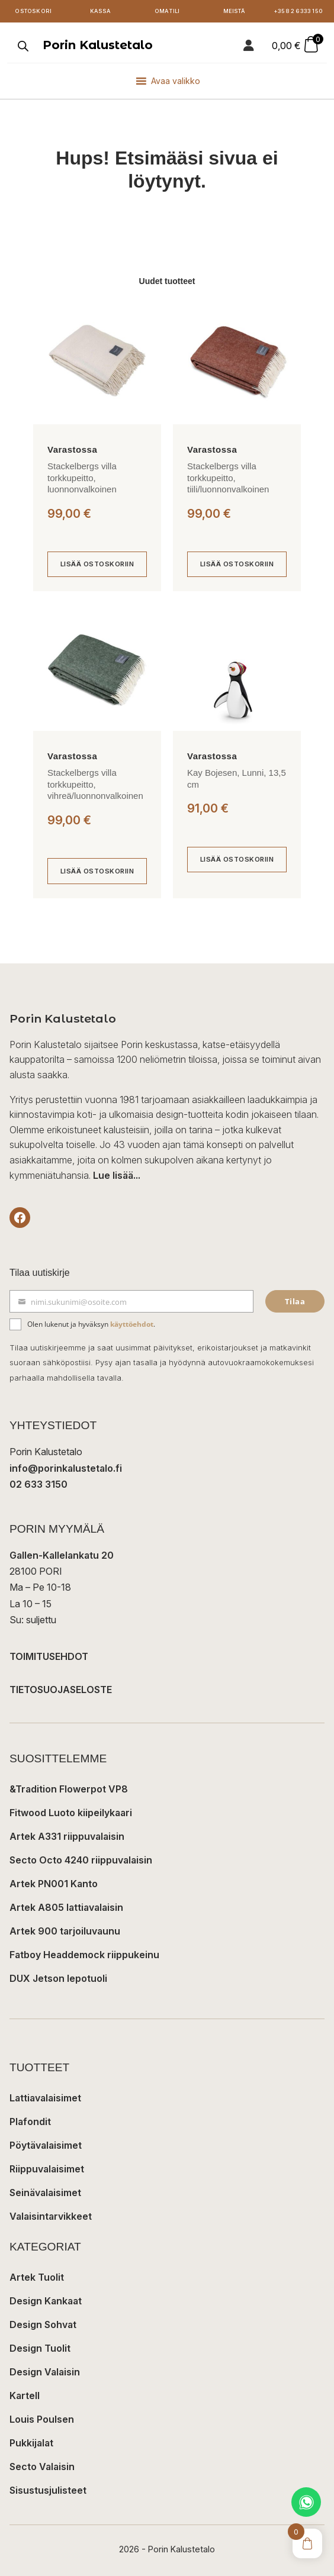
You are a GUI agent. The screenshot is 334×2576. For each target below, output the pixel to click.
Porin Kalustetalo (98, 45)
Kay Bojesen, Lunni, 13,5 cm (236, 778)
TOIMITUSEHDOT (48, 1656)
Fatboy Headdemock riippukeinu (84, 1955)
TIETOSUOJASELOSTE (60, 1689)
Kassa (100, 11)
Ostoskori (33, 11)
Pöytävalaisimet (45, 2145)
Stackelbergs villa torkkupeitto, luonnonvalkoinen (82, 477)
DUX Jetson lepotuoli (58, 1978)
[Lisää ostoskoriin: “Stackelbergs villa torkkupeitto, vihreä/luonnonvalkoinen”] (97, 871)
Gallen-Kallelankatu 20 (61, 1555)
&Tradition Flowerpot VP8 (68, 1789)
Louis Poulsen (41, 2419)
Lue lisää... (116, 1175)
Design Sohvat (42, 2324)
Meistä (234, 11)
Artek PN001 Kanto (53, 1884)
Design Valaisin (44, 2372)
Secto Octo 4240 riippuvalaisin (80, 1860)
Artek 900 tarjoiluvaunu (64, 1931)
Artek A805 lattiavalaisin (66, 1907)
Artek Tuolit (36, 2277)
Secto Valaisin (42, 2466)
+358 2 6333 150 (298, 11)
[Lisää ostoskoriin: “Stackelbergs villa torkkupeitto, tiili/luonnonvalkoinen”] (237, 565)
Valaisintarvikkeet (50, 2216)
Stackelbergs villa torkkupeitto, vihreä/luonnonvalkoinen (95, 784)
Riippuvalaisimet (46, 2169)
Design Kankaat (45, 2301)
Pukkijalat (31, 2443)
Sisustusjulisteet (47, 2490)
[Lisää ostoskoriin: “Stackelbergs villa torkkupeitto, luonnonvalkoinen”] (97, 565)
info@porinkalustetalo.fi (65, 1468)
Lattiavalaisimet (45, 2098)
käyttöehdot (131, 1324)
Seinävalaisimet (45, 2192)
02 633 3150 (38, 1484)
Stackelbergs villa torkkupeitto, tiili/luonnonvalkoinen (228, 477)
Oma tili (167, 11)
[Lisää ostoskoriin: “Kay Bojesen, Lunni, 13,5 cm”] (237, 860)
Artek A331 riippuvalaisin (66, 1836)
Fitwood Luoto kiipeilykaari (70, 1813)
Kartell (24, 2395)
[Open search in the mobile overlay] (22, 45)
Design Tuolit (39, 2348)
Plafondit (30, 2121)
